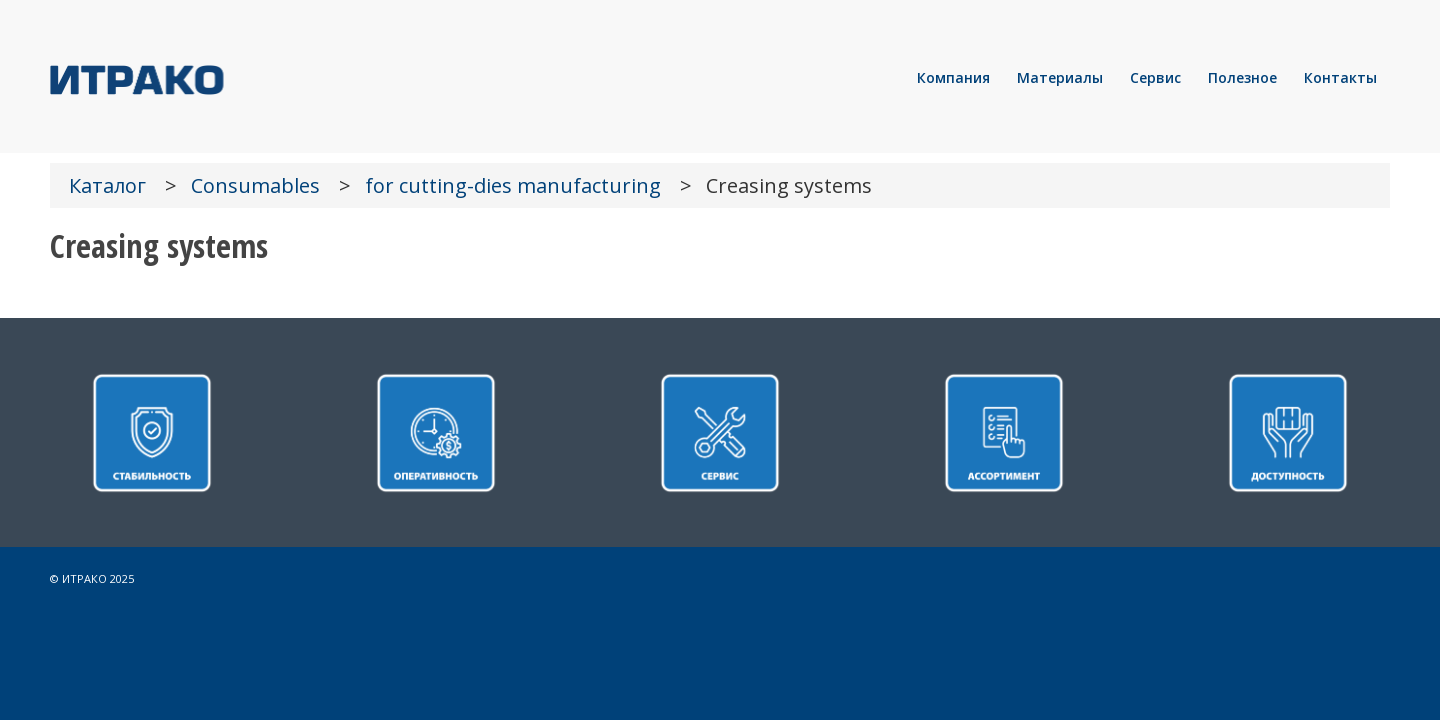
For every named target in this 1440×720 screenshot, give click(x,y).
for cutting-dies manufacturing (513, 185)
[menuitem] (953, 78)
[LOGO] (205, 78)
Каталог (107, 185)
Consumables (255, 185)
